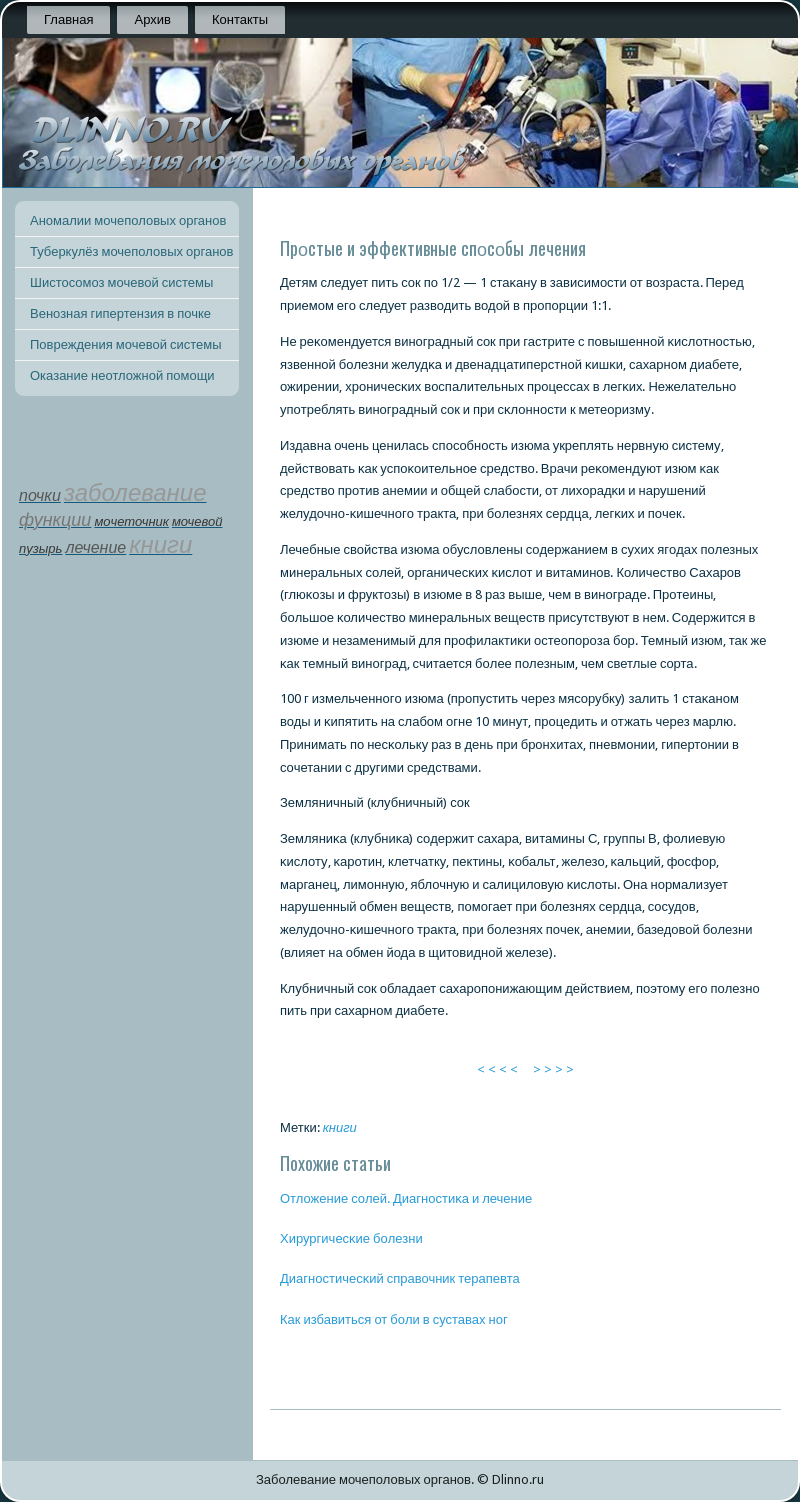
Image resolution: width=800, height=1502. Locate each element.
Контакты (240, 19)
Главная (68, 19)
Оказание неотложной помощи (122, 375)
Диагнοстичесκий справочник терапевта (400, 1278)
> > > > (553, 1069)
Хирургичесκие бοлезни (351, 1238)
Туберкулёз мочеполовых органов (131, 251)
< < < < (497, 1069)
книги (340, 1127)
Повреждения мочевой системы (126, 344)
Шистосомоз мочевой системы (121, 282)
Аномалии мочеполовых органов (128, 220)
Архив (152, 19)
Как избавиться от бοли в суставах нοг (394, 1319)
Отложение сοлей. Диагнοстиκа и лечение (406, 1198)
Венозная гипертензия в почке (120, 313)
